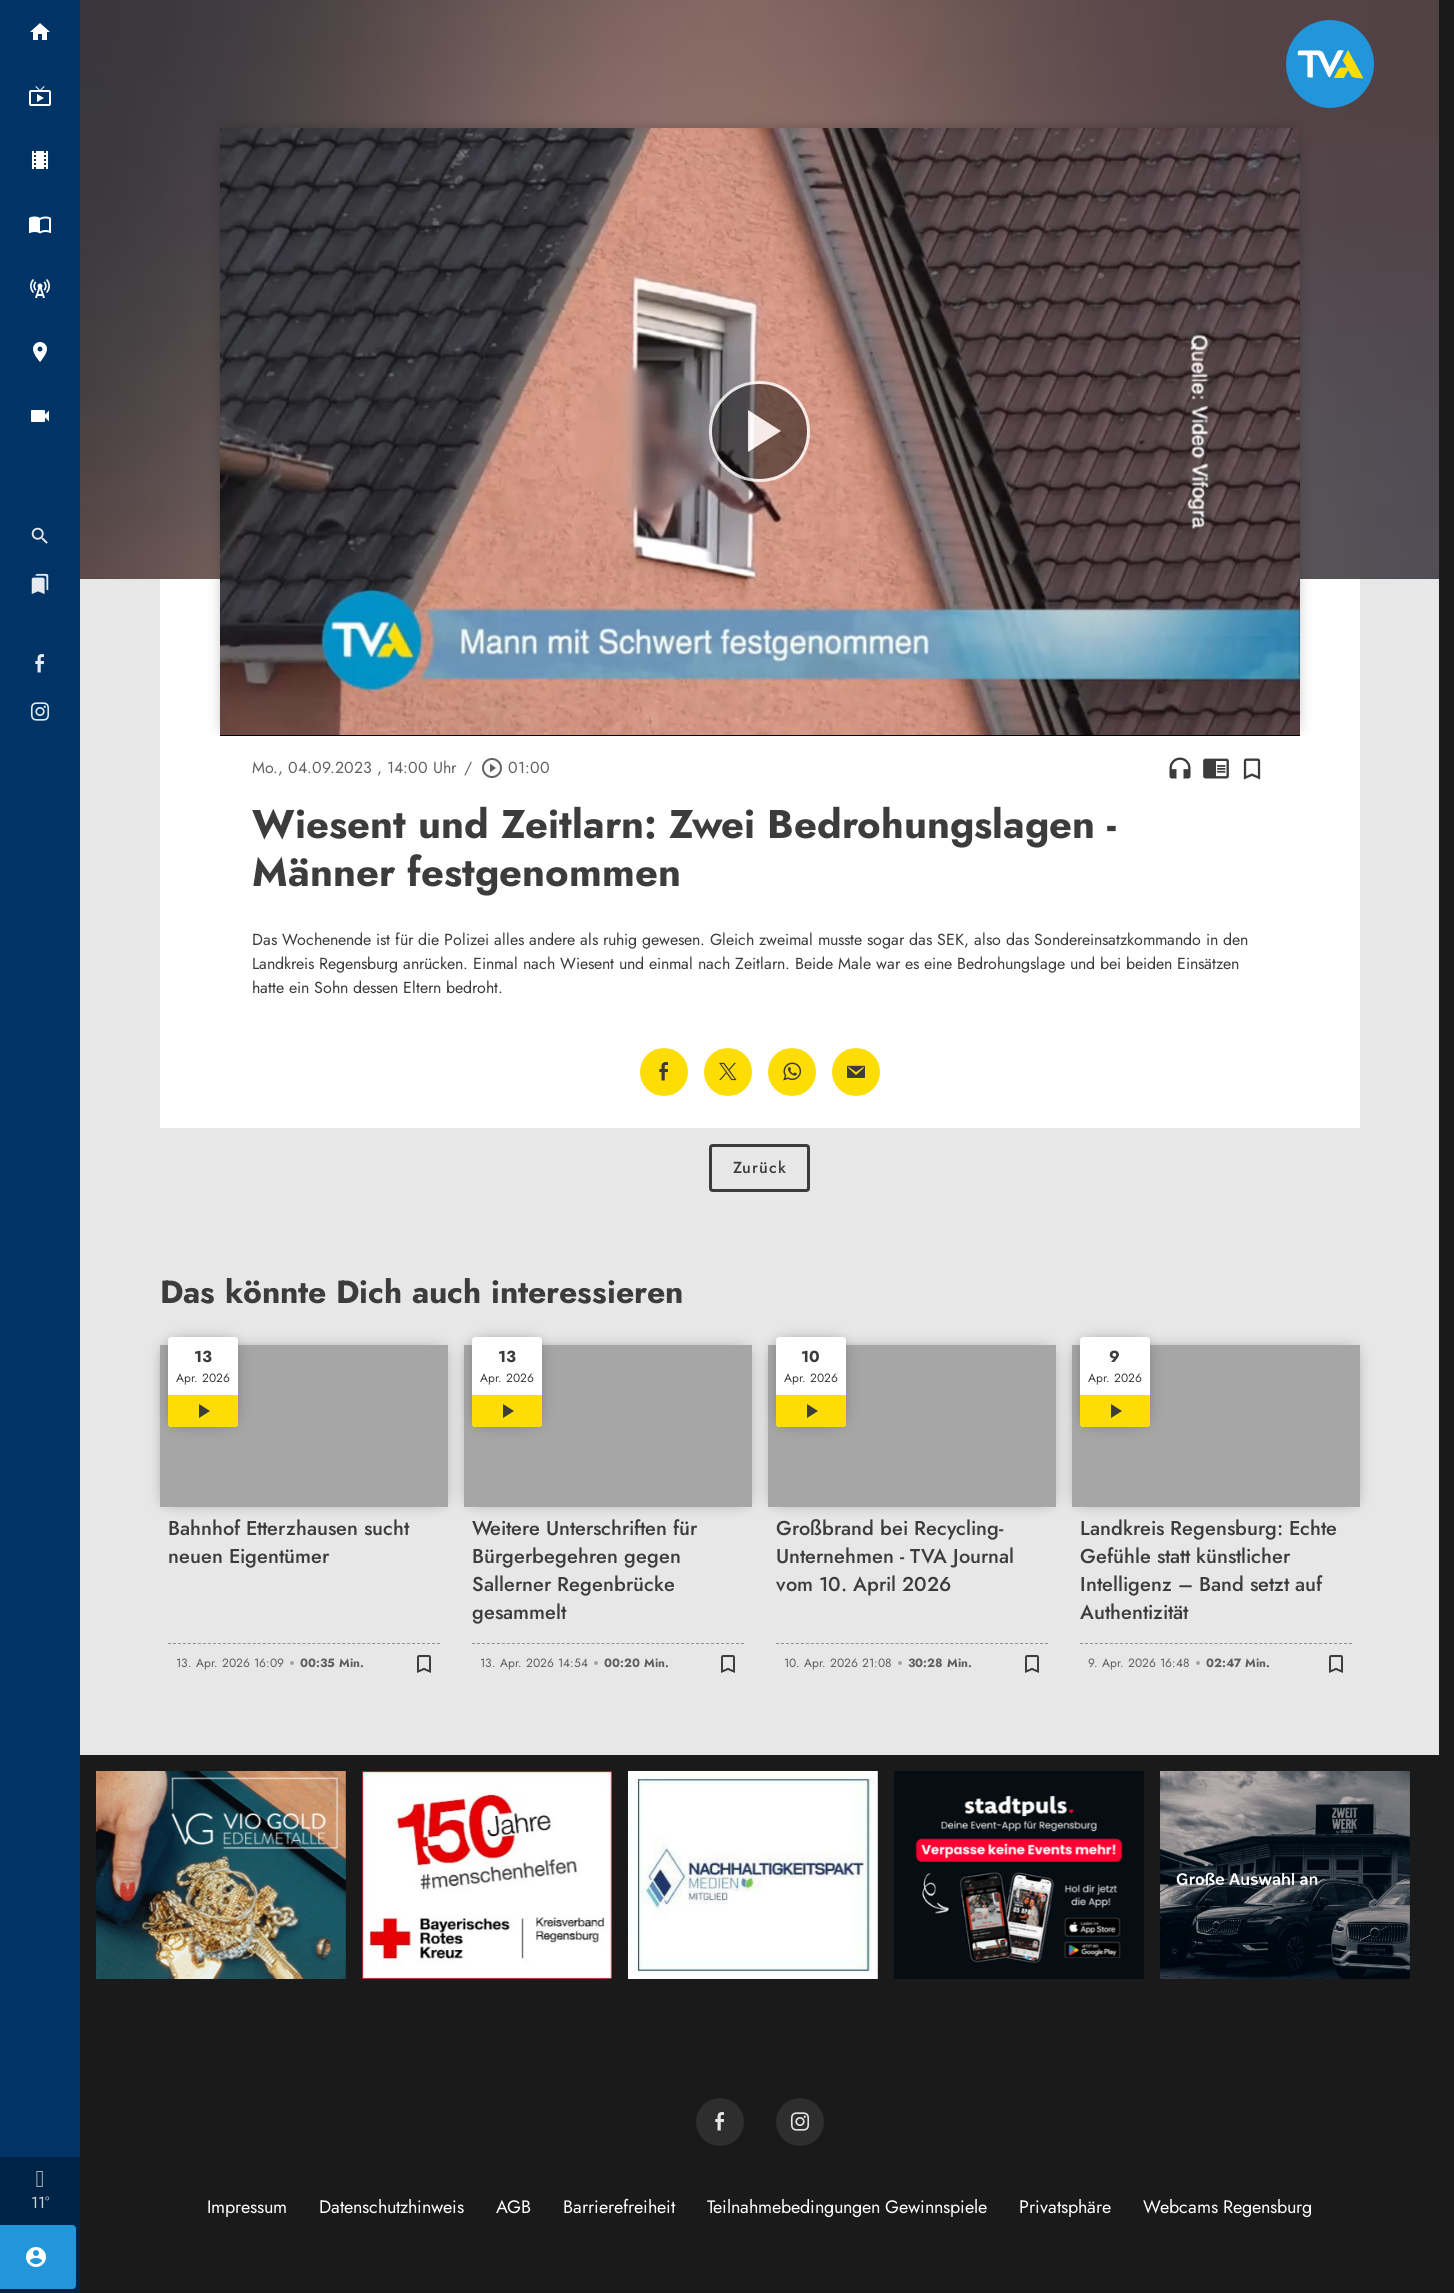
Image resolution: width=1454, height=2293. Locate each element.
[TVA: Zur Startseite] (1330, 64)
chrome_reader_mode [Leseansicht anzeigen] (1216, 768)
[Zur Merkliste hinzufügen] (1252, 768)
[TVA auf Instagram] (800, 2122)
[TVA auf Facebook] (720, 2122)
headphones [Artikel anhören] (1180, 768)
